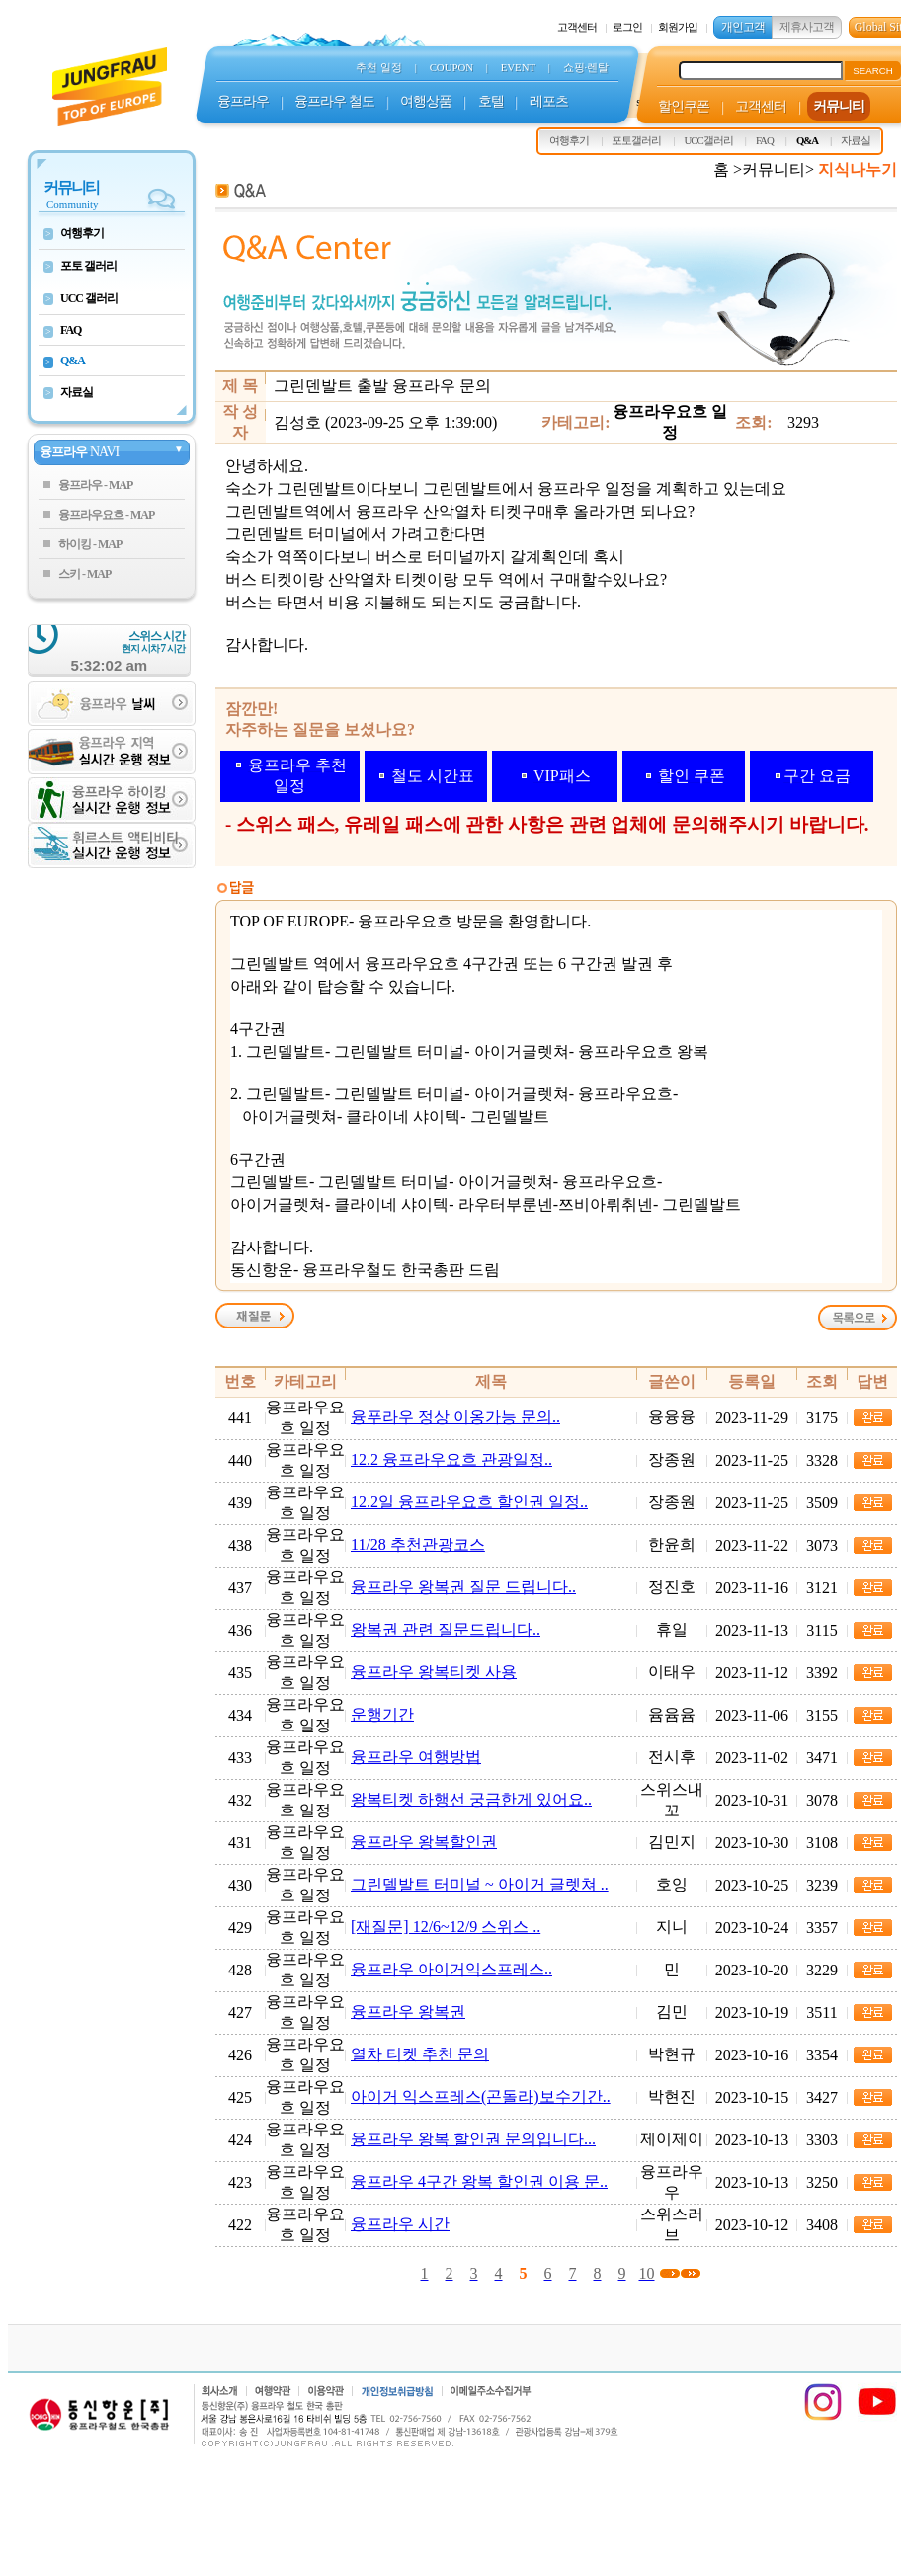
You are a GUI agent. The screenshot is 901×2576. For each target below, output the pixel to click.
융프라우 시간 (400, 2223)
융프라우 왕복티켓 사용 (434, 1671)
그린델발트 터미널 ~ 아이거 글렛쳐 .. (480, 1884)
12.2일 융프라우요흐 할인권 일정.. (469, 1501)
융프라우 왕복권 (408, 2011)
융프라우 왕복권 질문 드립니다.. (463, 1586)
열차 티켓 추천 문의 (420, 2054)
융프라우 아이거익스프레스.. (451, 1969)
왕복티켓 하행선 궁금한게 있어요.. (471, 1799)
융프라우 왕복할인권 (424, 1841)
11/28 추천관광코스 (418, 1544)
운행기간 (382, 1714)
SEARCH (873, 70)
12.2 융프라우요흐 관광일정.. (451, 1459)
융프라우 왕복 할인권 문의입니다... (473, 2139)
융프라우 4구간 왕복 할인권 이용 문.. (479, 2181)
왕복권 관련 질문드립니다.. (445, 1629)
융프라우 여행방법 (416, 1756)
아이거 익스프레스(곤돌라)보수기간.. (481, 2096)
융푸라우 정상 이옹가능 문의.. (455, 1417)
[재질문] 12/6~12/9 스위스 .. (445, 1926)
